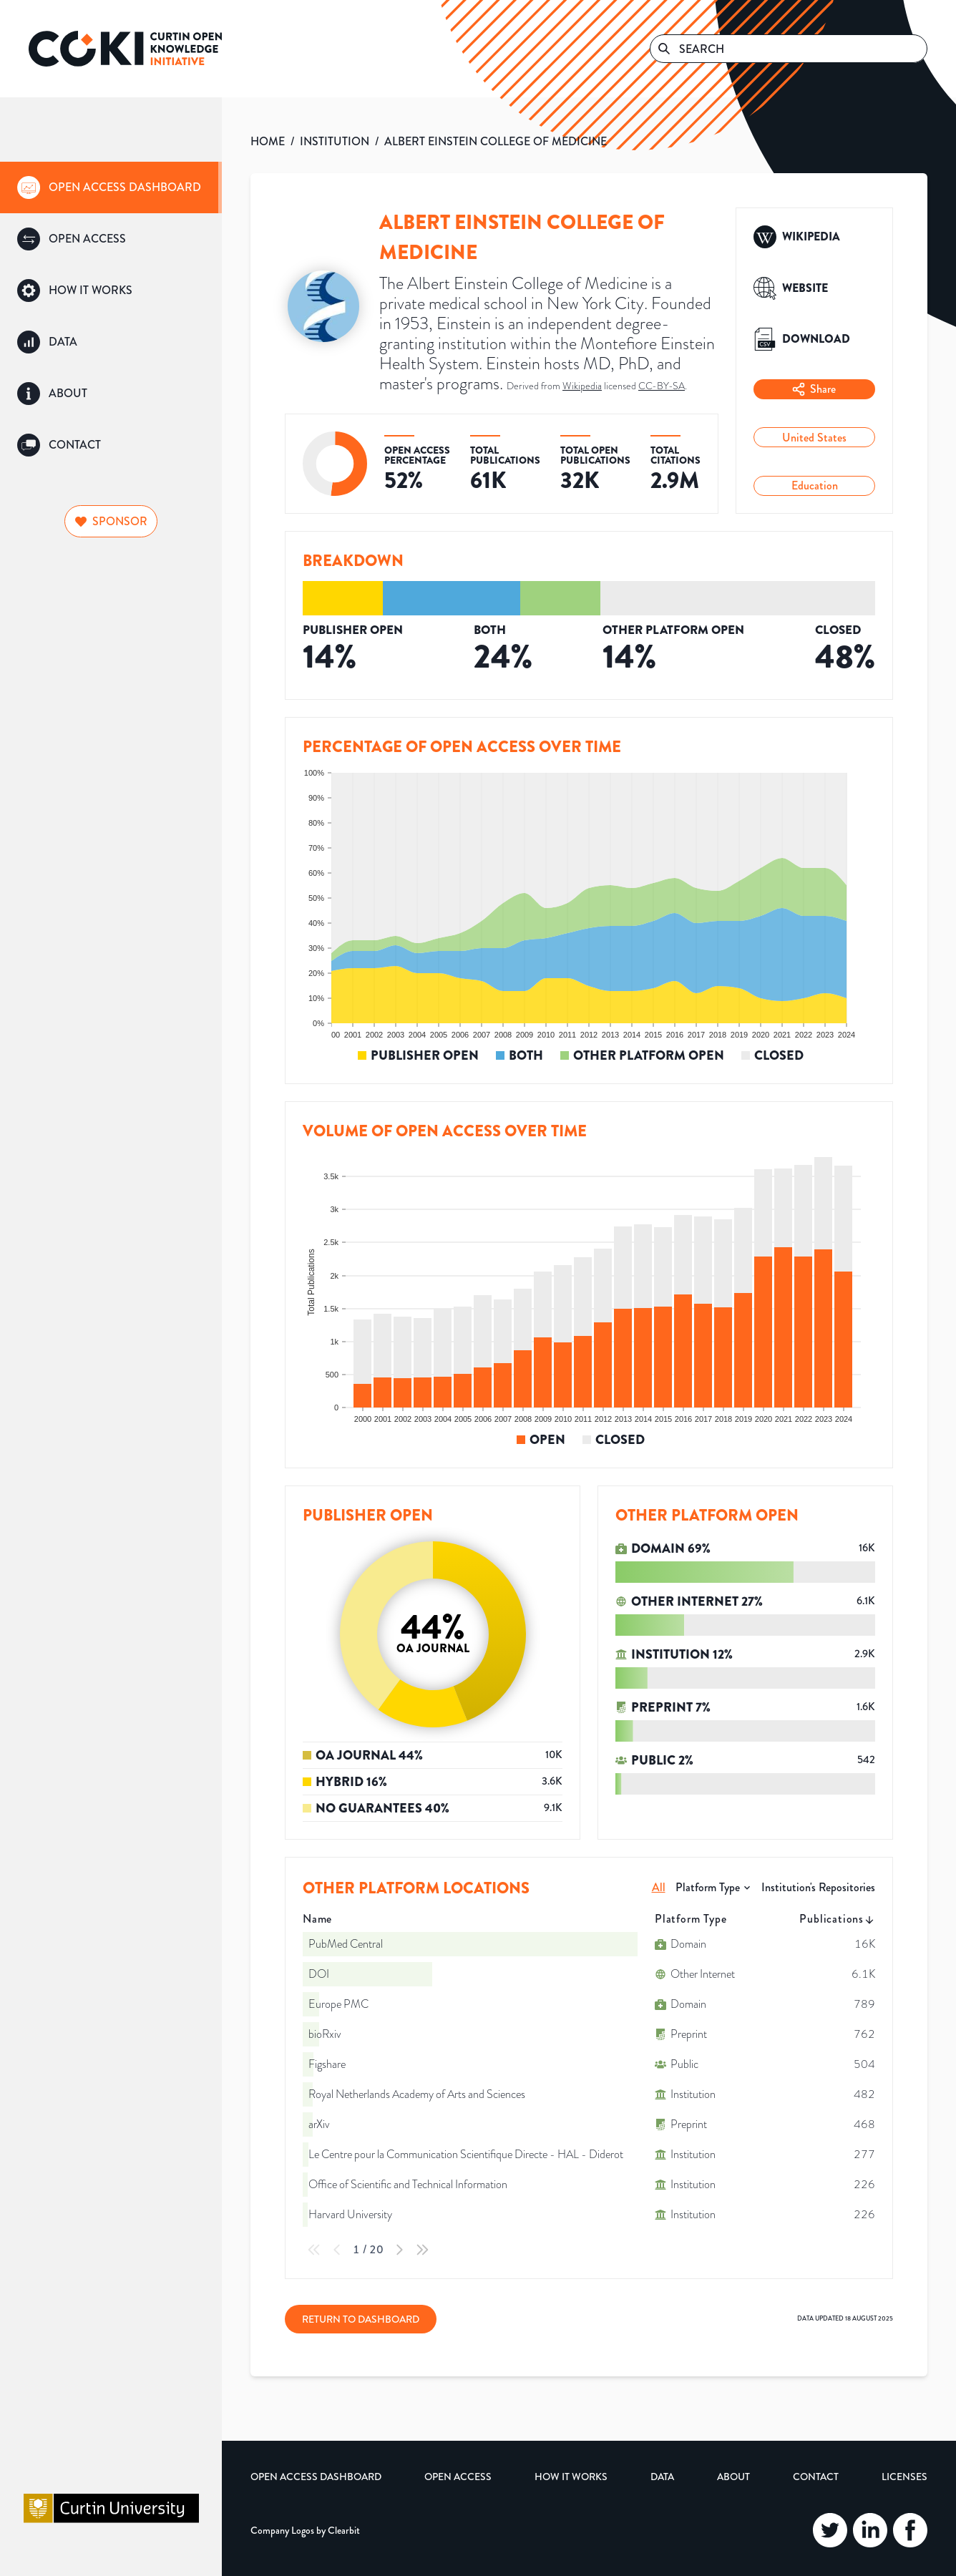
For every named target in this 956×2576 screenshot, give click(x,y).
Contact (816, 2476)
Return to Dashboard (360, 2319)
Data (662, 2476)
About (733, 2476)
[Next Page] (399, 2249)
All (658, 1887)
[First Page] (314, 2249)
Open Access (458, 2476)
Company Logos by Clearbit (305, 2530)
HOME (267, 141)
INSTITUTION (334, 141)
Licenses (904, 2476)
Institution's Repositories (818, 1887)
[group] (111, 187)
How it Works (571, 2476)
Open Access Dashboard (315, 2476)
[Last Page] (422, 2249)
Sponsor (111, 521)
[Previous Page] (337, 2249)
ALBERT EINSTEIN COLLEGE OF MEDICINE (495, 141)
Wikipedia (582, 386)
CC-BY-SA (661, 386)
